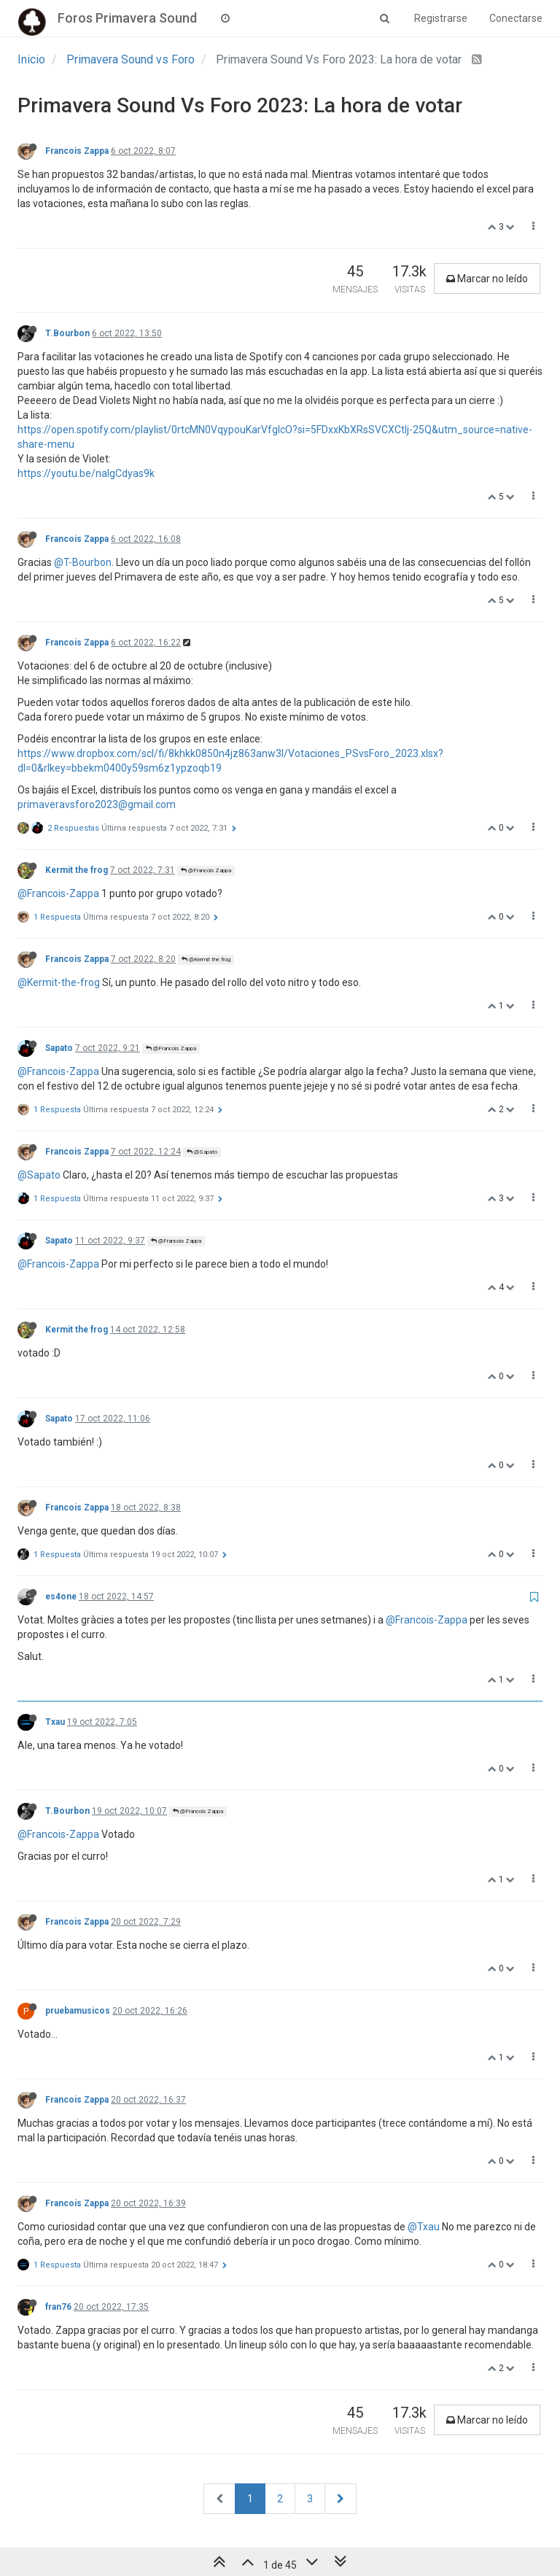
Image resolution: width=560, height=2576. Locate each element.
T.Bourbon (67, 333)
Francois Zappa (77, 151)
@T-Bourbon (83, 562)
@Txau (424, 2226)
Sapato (59, 1048)
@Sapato (202, 1152)
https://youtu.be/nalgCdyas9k (86, 473)
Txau (55, 1722)
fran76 (58, 2307)
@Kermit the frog (206, 959)
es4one (61, 1596)
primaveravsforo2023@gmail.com (97, 804)
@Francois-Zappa (58, 893)
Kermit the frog (76, 870)
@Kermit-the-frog (59, 982)
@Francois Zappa (206, 870)
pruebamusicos (77, 2011)
